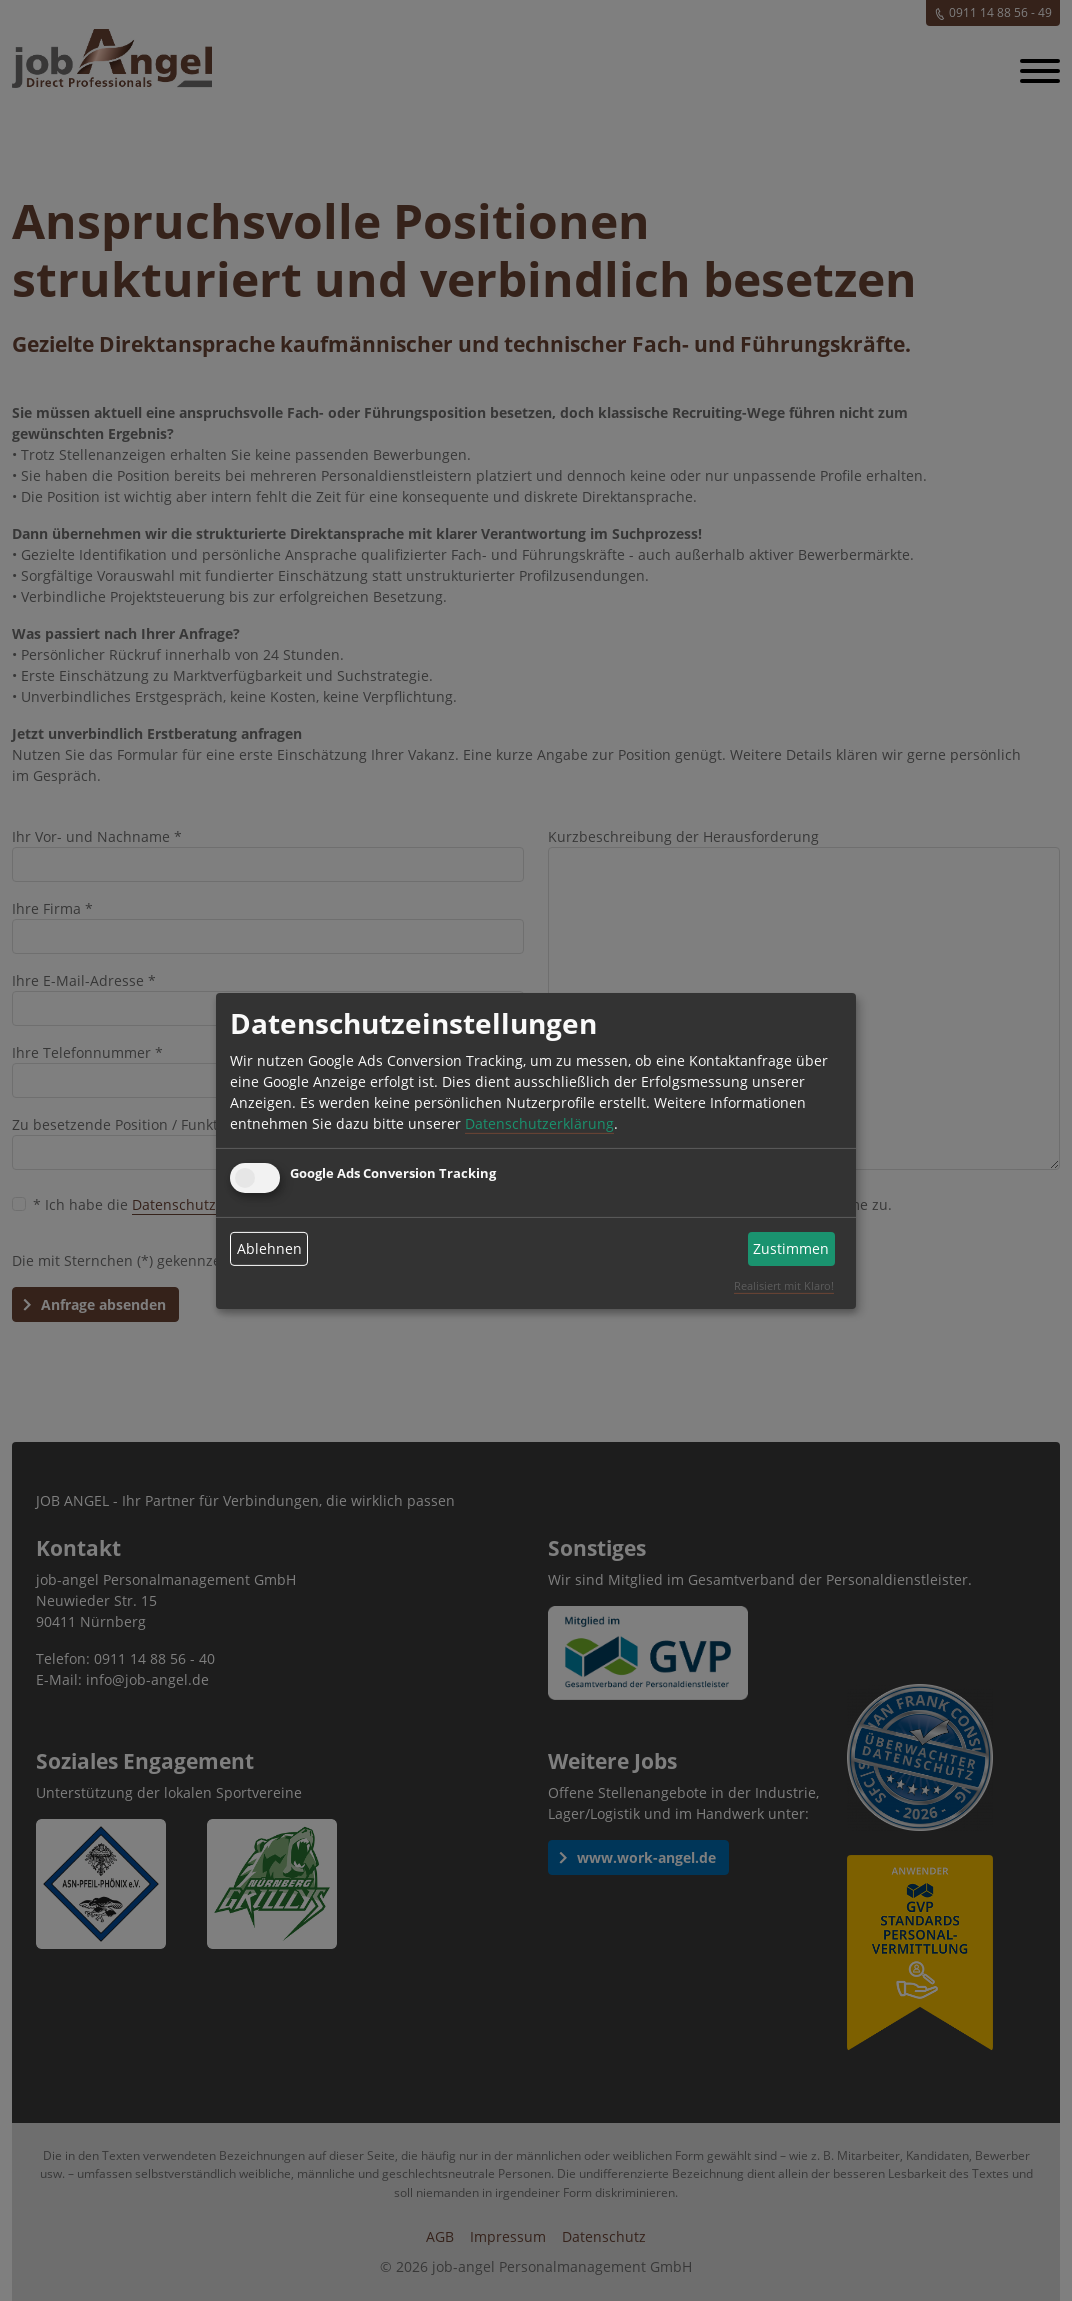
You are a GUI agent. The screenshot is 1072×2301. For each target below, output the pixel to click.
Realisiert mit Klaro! (784, 1285)
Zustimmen (791, 1248)
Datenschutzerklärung (539, 1123)
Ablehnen (269, 1248)
